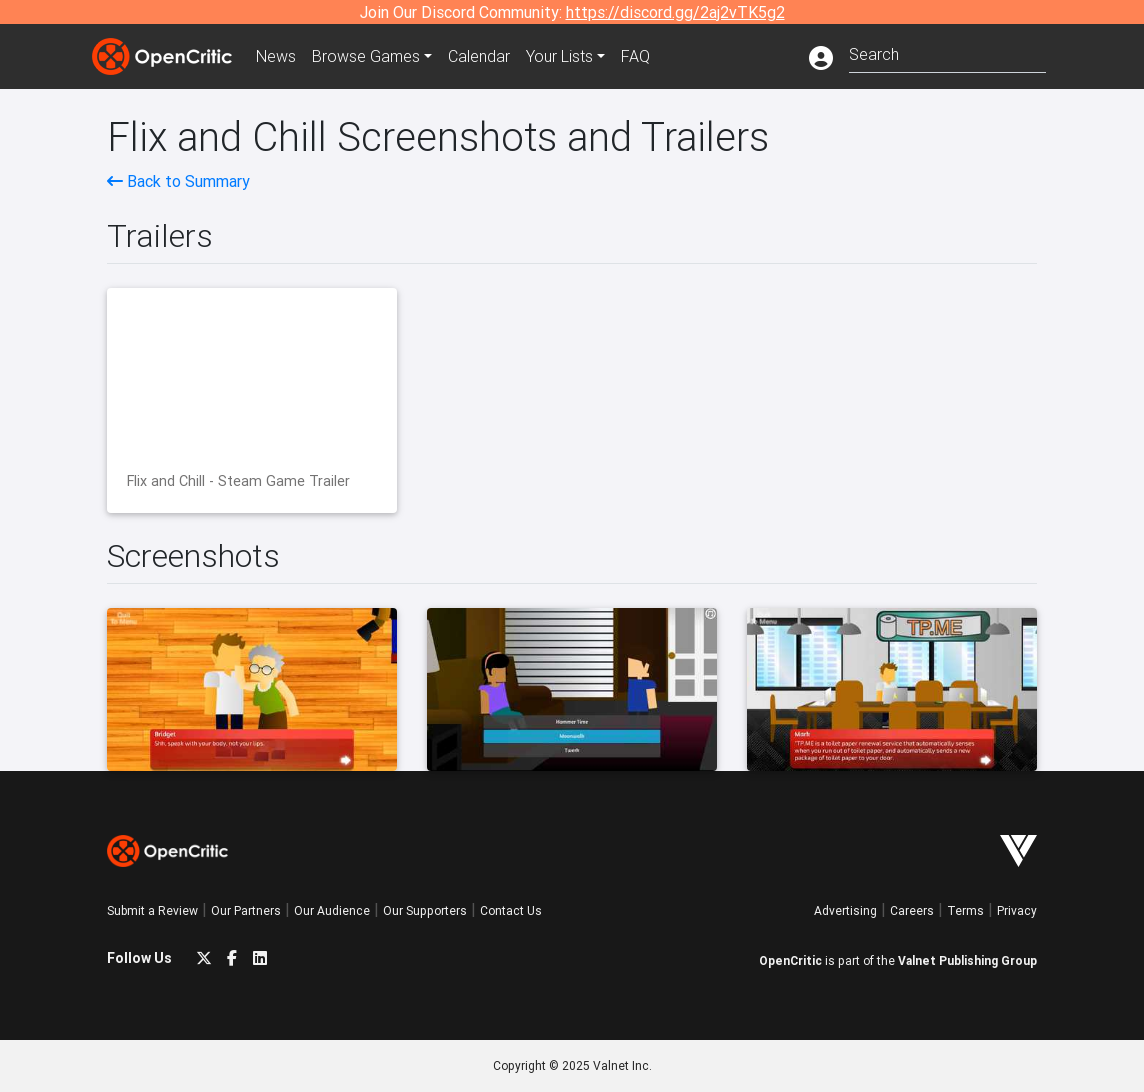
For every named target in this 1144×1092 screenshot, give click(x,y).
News (276, 56)
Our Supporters (425, 910)
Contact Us (511, 910)
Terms (965, 910)
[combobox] (947, 52)
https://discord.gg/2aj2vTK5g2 (675, 12)
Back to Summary (178, 181)
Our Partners (246, 910)
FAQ (635, 56)
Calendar (479, 56)
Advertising (845, 910)
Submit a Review (152, 910)
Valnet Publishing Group (967, 960)
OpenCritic (790, 960)
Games (366, 56)
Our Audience (332, 910)
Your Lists (559, 56)
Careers (912, 910)
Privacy (1017, 910)
